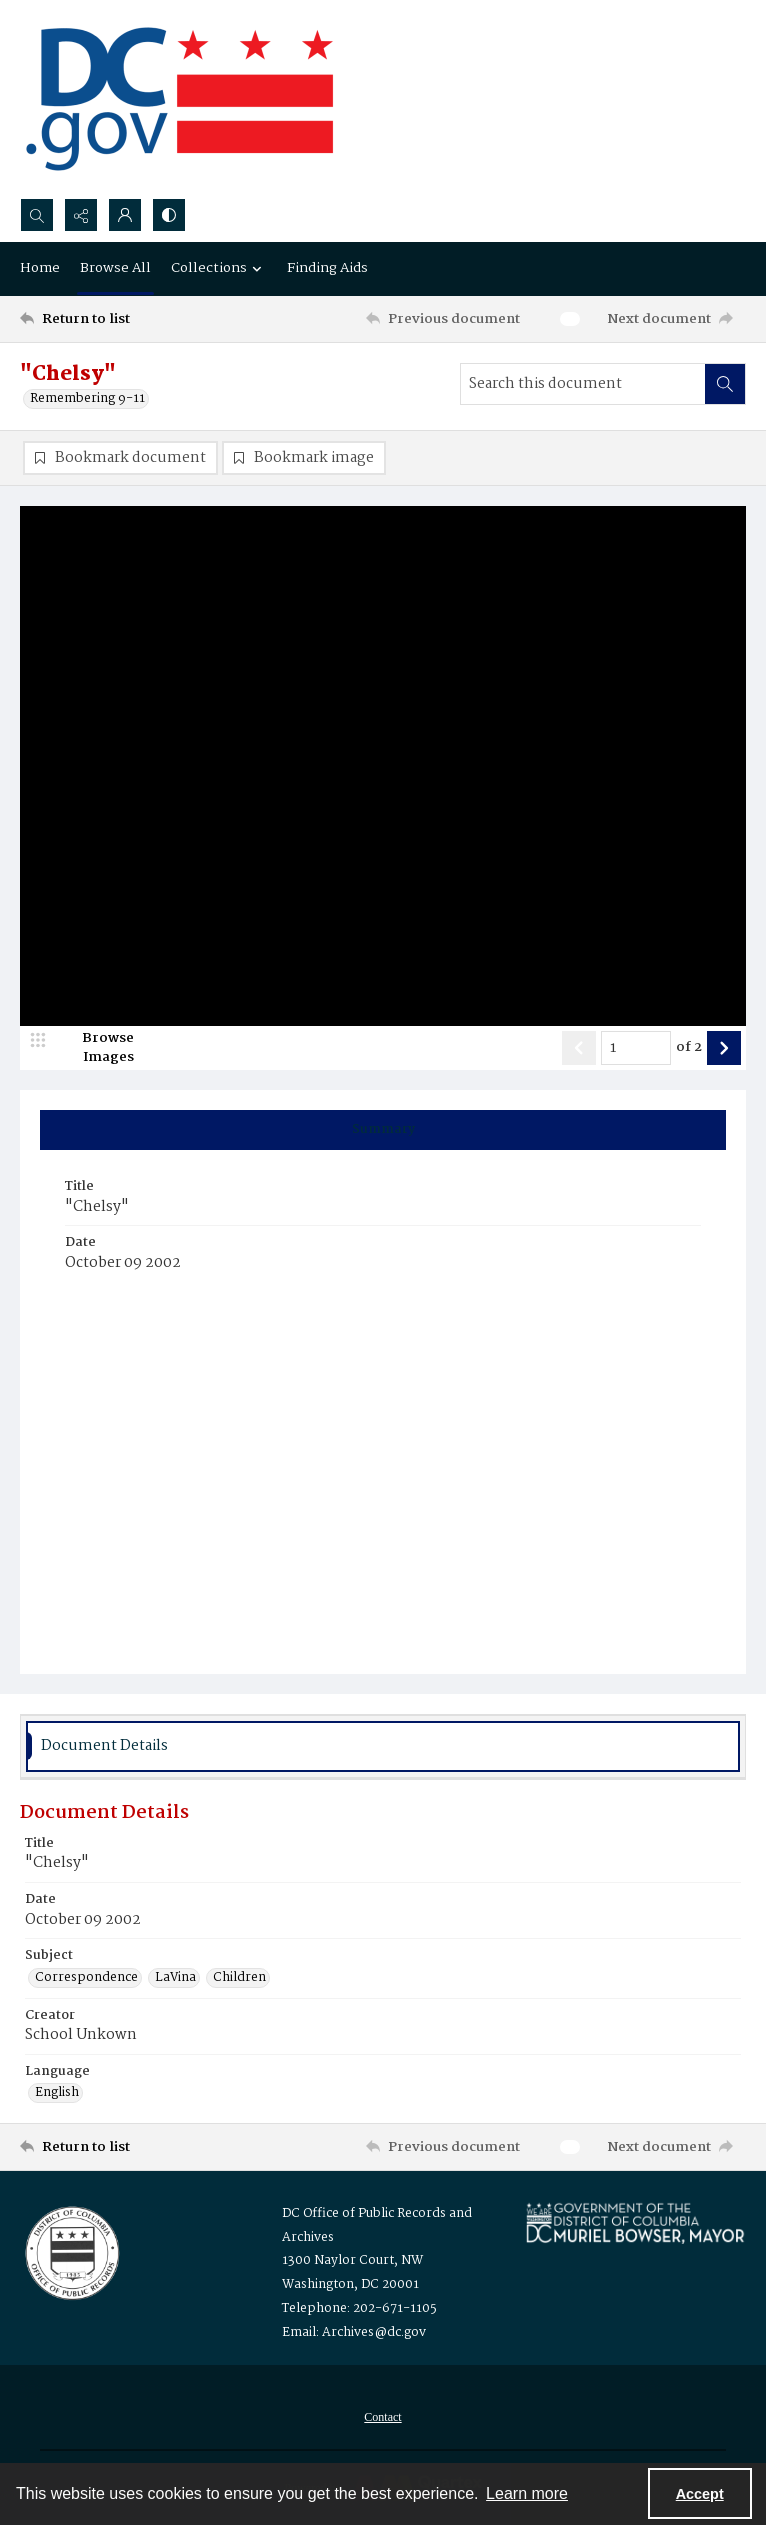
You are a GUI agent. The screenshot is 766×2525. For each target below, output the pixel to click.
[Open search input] (37, 215)
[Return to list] (115, 319)
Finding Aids (327, 268)
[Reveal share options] (81, 215)
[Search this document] (583, 384)
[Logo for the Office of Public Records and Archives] (70, 2251)
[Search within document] (725, 384)
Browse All (115, 268)
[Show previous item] (579, 1048)
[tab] (383, 1130)
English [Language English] (57, 2093)
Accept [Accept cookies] (700, 2494)
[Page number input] (636, 1048)
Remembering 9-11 (87, 399)
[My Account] (125, 215)
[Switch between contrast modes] (169, 215)
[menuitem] (382, 2417)
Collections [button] (219, 268)
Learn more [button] (527, 2493)
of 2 (689, 1048)
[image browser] (95, 1048)
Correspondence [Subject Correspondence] (86, 1978)
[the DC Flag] (180, 99)
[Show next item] (724, 1048)
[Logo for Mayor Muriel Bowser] (635, 2222)
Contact (382, 2417)
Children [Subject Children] (239, 1978)
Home (40, 268)
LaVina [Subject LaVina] (175, 1978)
